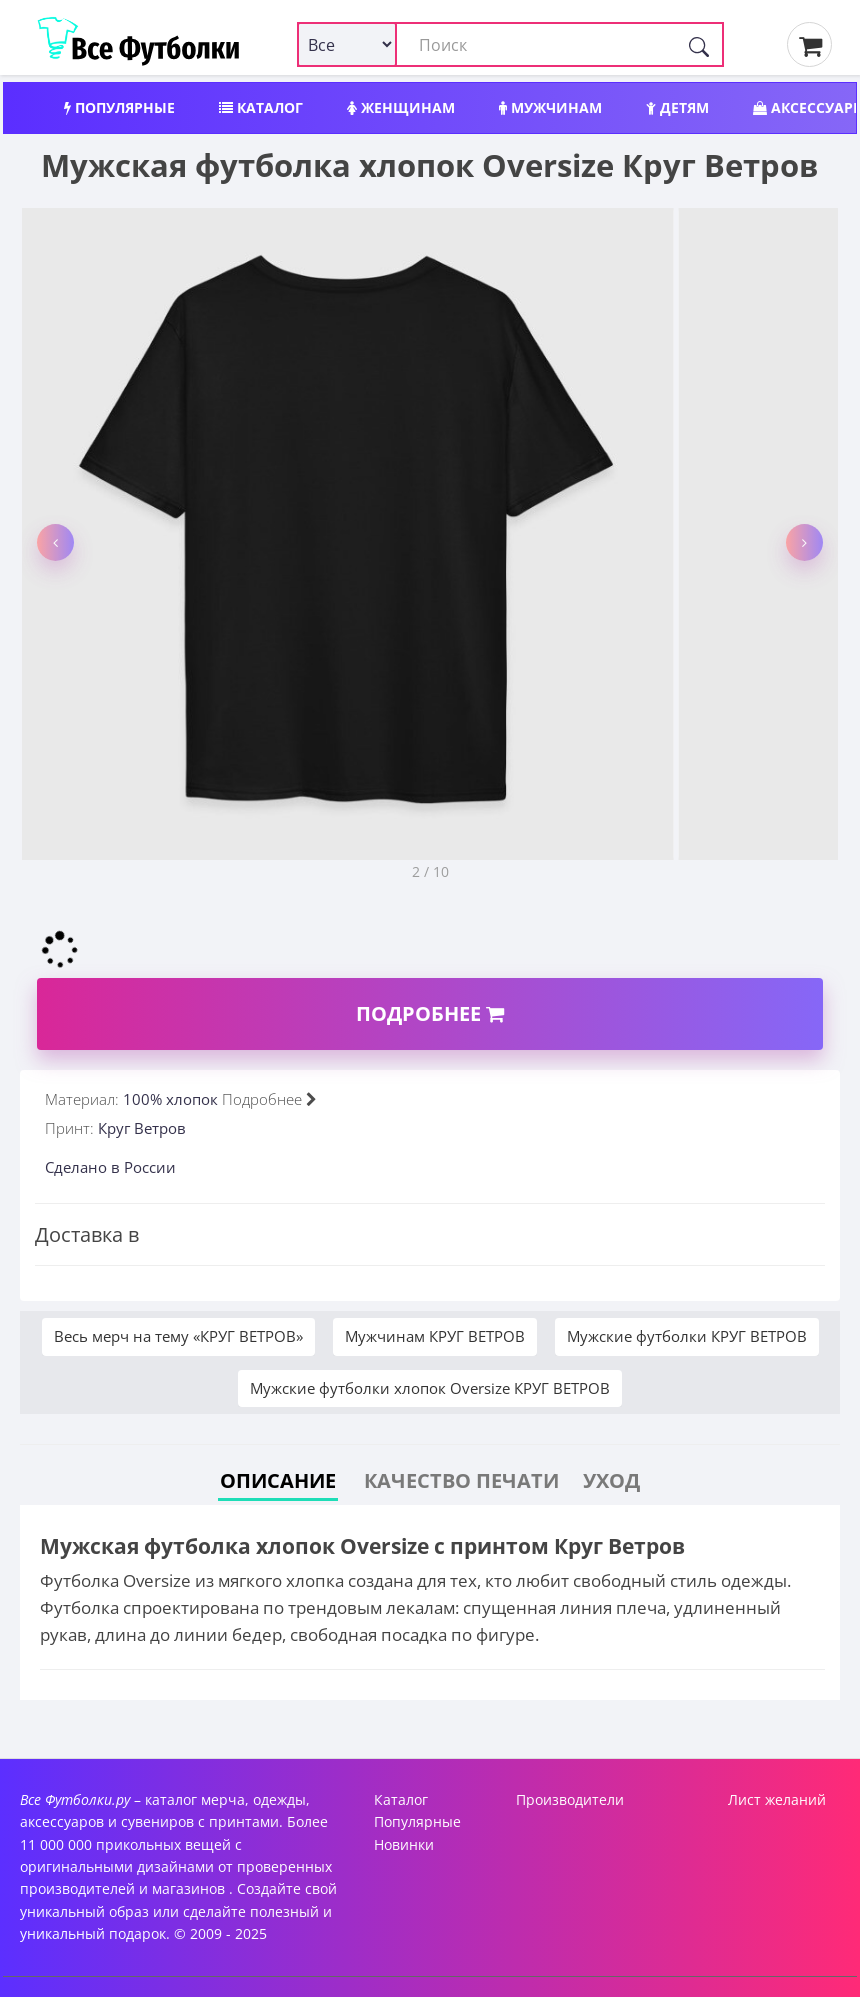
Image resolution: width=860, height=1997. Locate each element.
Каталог (261, 107)
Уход (611, 1480)
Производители (570, 1799)
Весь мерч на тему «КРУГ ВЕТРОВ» (178, 1336)
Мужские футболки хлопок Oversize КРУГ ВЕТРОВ (430, 1388)
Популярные (119, 107)
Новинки (404, 1844)
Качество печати (461, 1480)
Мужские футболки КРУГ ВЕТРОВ (687, 1336)
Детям (677, 107)
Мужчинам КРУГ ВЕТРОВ (435, 1336)
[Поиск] (699, 44)
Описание (278, 1480)
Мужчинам (550, 107)
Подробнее (430, 1013)
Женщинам (401, 107)
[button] (55, 542)
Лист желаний (777, 1799)
